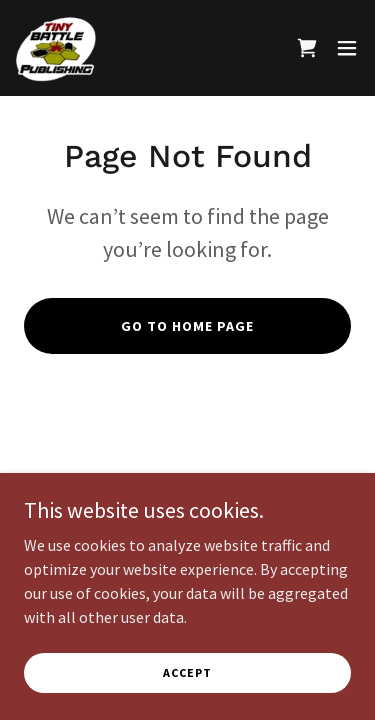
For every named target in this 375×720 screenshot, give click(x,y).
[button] (347, 48)
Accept (187, 672)
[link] (56, 48)
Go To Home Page (187, 326)
